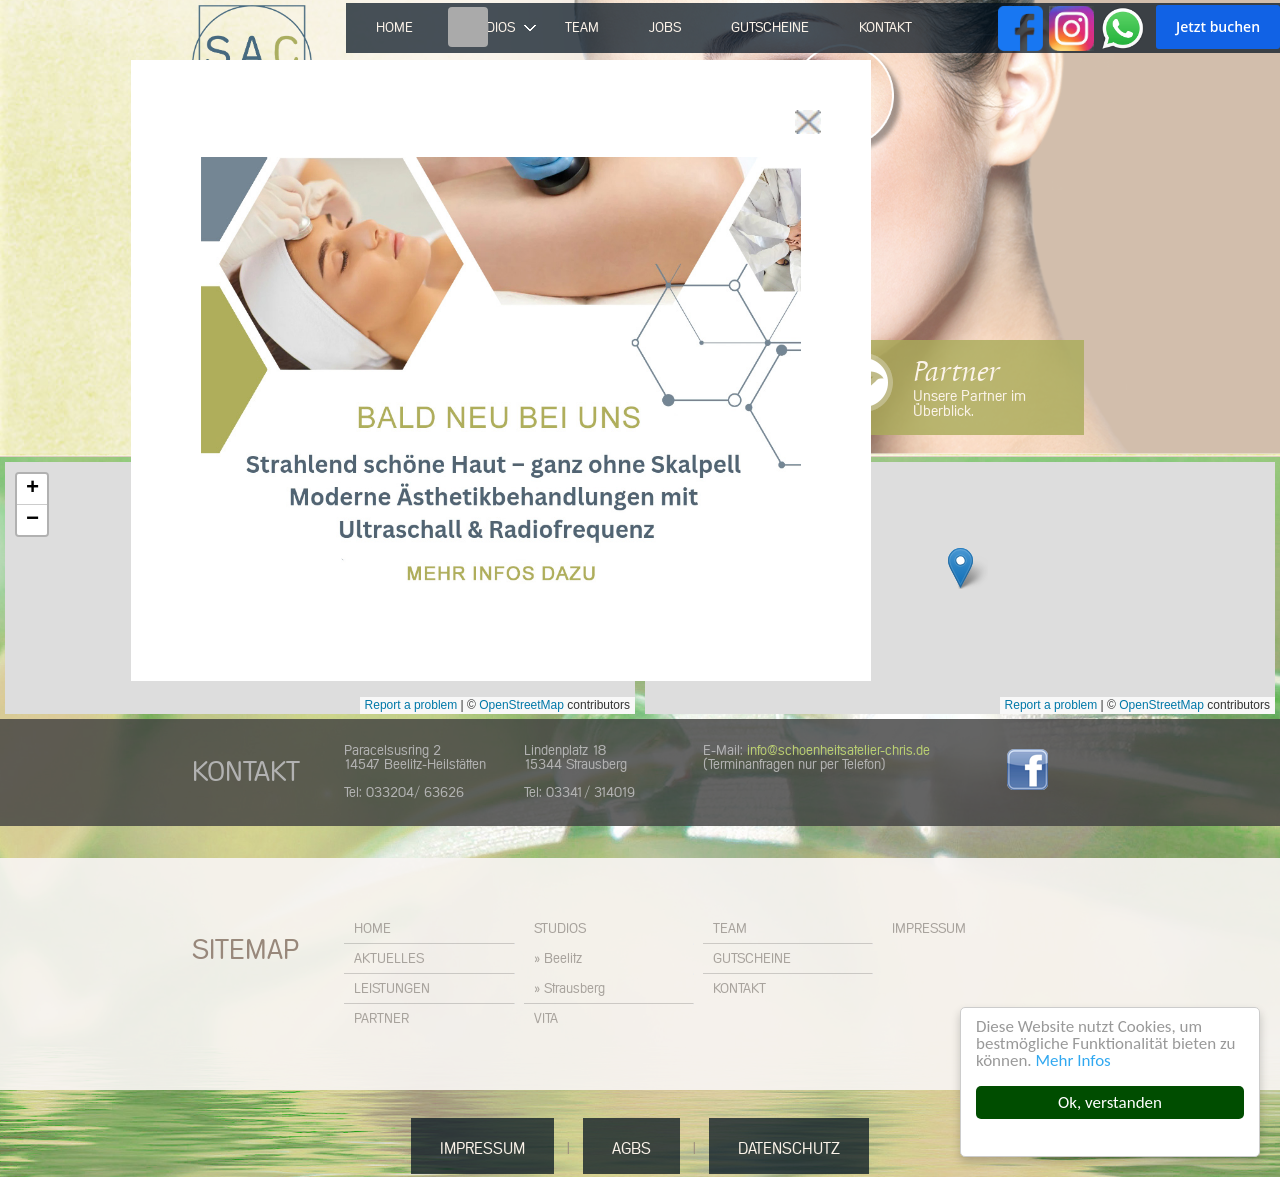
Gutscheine (770, 28)
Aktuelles (389, 959)
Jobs (665, 28)
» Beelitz (558, 959)
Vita (546, 1019)
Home (394, 28)
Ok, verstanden (1111, 1102)
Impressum (929, 929)
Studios (560, 929)
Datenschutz (789, 1149)
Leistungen (392, 989)
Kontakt (885, 28)
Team (582, 28)
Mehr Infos (1073, 1060)
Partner (956, 372)
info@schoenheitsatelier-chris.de (838, 751)
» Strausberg (569, 989)
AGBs (631, 1149)
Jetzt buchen (1218, 26)
